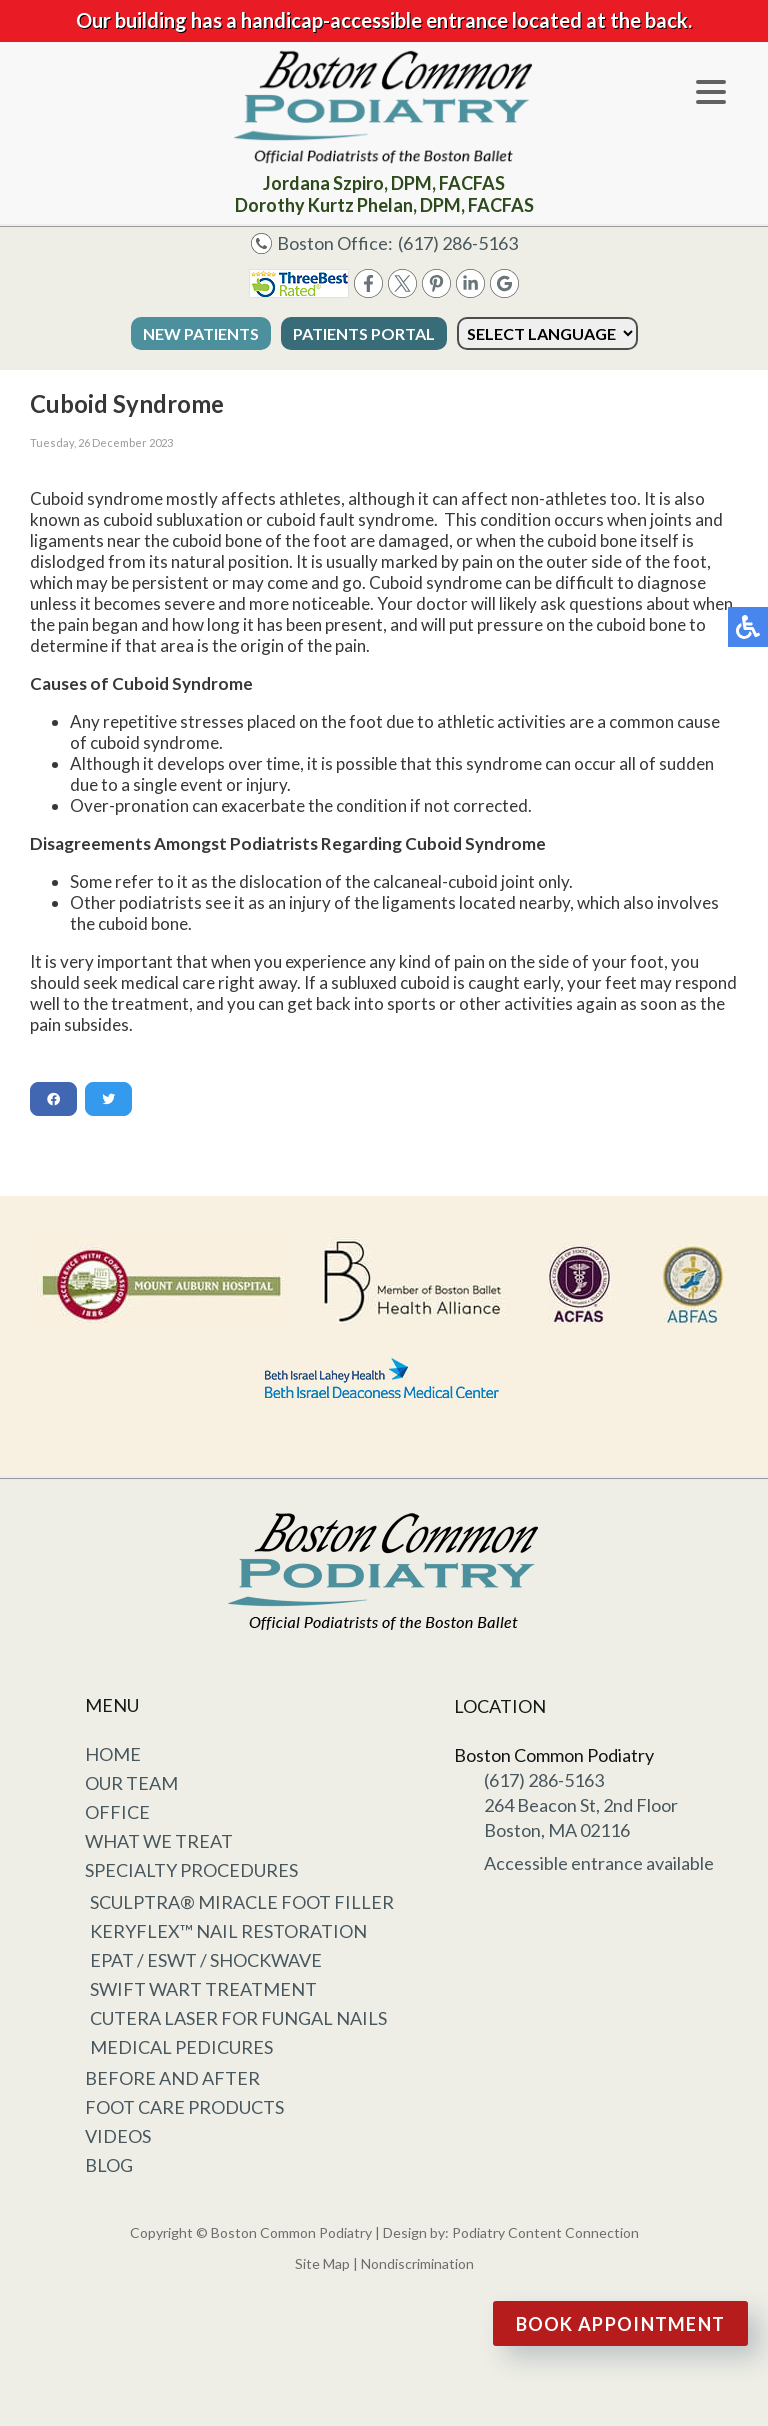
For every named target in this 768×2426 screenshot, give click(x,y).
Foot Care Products (184, 2107)
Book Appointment (621, 2324)
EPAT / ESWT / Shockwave (206, 1960)
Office (117, 1812)
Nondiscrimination (417, 2263)
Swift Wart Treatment (203, 1989)
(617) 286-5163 (458, 243)
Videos (118, 2136)
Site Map (322, 2263)
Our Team (131, 1783)
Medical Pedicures (181, 2047)
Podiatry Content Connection (545, 2232)
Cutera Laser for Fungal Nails (238, 2018)
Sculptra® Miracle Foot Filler (242, 1902)
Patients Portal (364, 333)
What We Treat (159, 1841)
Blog (109, 2165)
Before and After (172, 2078)
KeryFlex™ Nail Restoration (228, 1931)
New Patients (201, 333)
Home (113, 1754)
